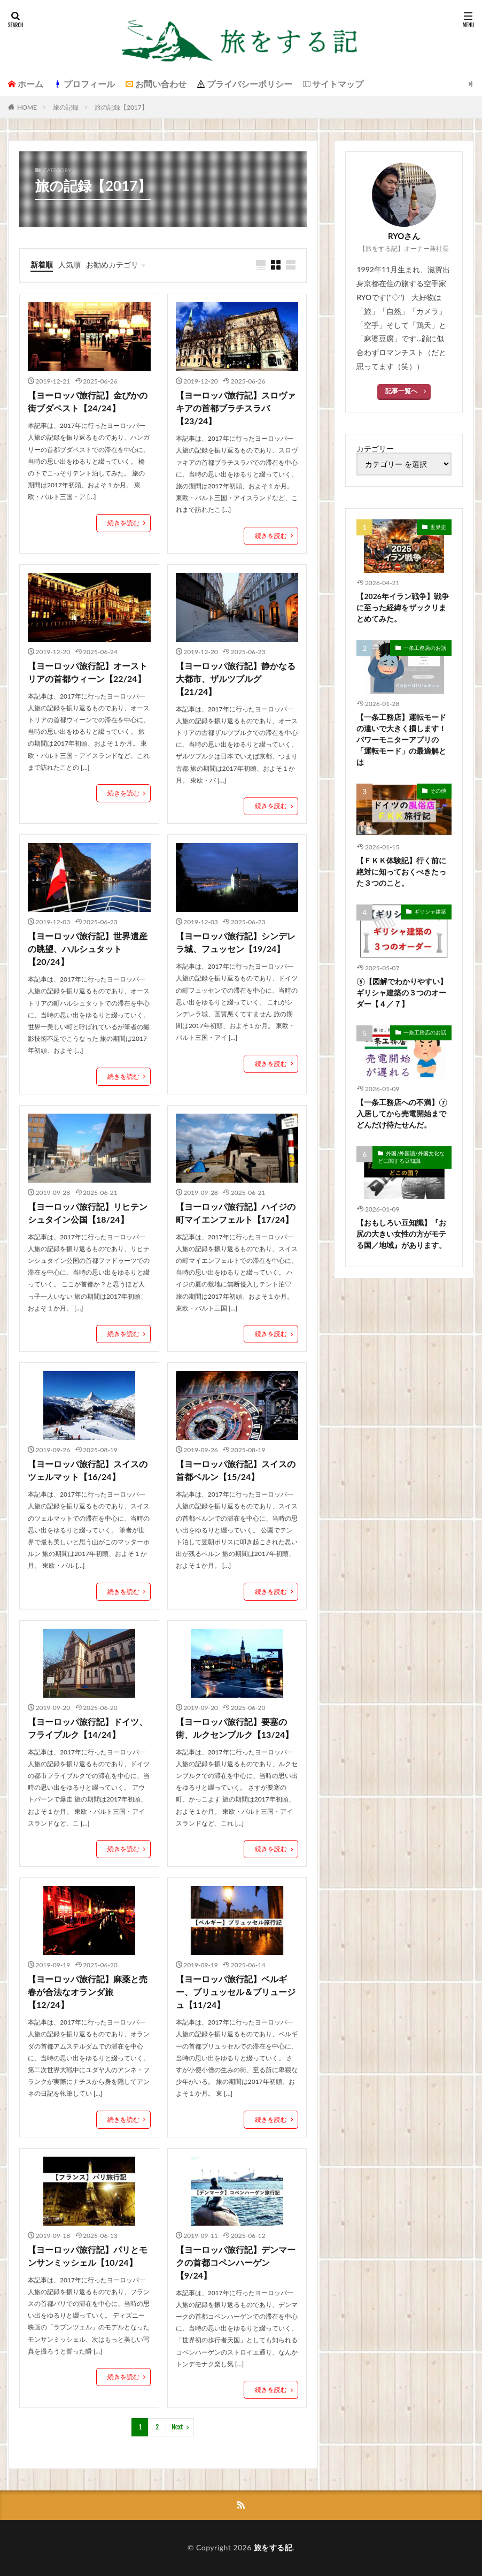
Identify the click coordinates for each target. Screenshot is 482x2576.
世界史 (438, 527)
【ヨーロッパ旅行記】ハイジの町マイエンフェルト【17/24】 (236, 1212)
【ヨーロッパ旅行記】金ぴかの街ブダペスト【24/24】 (87, 401)
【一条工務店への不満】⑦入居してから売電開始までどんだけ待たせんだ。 (401, 1113)
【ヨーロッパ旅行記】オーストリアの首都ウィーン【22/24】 (87, 672)
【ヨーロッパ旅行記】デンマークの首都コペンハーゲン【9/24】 (236, 2262)
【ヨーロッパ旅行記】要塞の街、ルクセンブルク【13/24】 (235, 1727)
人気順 (69, 264)
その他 (438, 790)
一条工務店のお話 (424, 648)
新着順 (41, 264)
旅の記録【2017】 (121, 107)
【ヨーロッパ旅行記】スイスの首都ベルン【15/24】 (236, 1470)
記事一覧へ (401, 391)
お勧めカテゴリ (112, 264)
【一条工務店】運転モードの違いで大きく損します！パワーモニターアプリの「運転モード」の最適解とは (401, 739)
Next (177, 2427)
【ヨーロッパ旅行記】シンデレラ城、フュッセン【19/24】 (236, 942)
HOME (27, 107)
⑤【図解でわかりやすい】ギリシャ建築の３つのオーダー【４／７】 (401, 992)
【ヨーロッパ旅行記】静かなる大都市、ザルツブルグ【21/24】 (236, 678)
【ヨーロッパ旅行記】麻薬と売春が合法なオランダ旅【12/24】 (87, 1992)
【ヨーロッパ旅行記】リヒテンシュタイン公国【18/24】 (87, 1212)
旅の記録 (66, 107)
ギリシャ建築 (430, 911)
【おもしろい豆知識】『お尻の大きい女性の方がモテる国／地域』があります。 (401, 1233)
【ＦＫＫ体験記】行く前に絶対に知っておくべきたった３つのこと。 (401, 871)
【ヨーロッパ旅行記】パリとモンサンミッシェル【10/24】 (87, 2255)
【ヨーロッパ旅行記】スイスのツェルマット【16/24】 (87, 1470)
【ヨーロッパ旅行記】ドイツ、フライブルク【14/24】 (87, 1727)
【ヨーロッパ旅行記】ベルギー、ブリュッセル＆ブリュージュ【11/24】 (236, 1992)
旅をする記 (273, 2547)
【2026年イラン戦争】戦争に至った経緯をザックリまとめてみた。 (402, 607)
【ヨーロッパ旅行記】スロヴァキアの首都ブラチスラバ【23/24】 (236, 408)
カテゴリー (375, 449)
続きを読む (123, 523)
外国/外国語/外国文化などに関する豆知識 (411, 1157)
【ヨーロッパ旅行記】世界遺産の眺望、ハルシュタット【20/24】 (87, 949)
